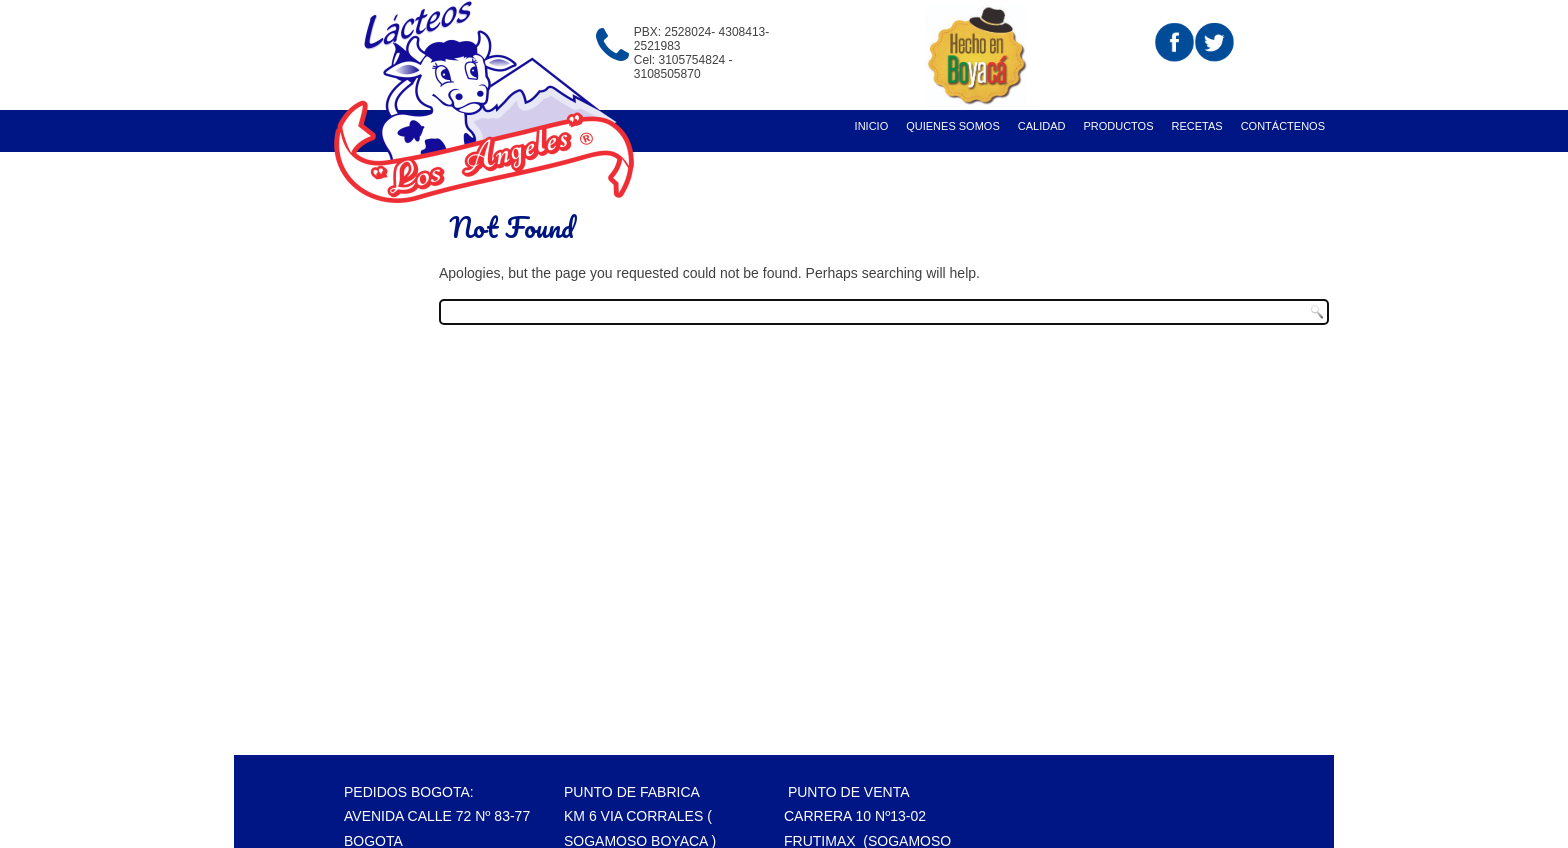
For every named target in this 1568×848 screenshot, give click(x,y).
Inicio (872, 126)
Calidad (1042, 126)
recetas (1197, 126)
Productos (1118, 126)
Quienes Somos (953, 126)
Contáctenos (1283, 126)
